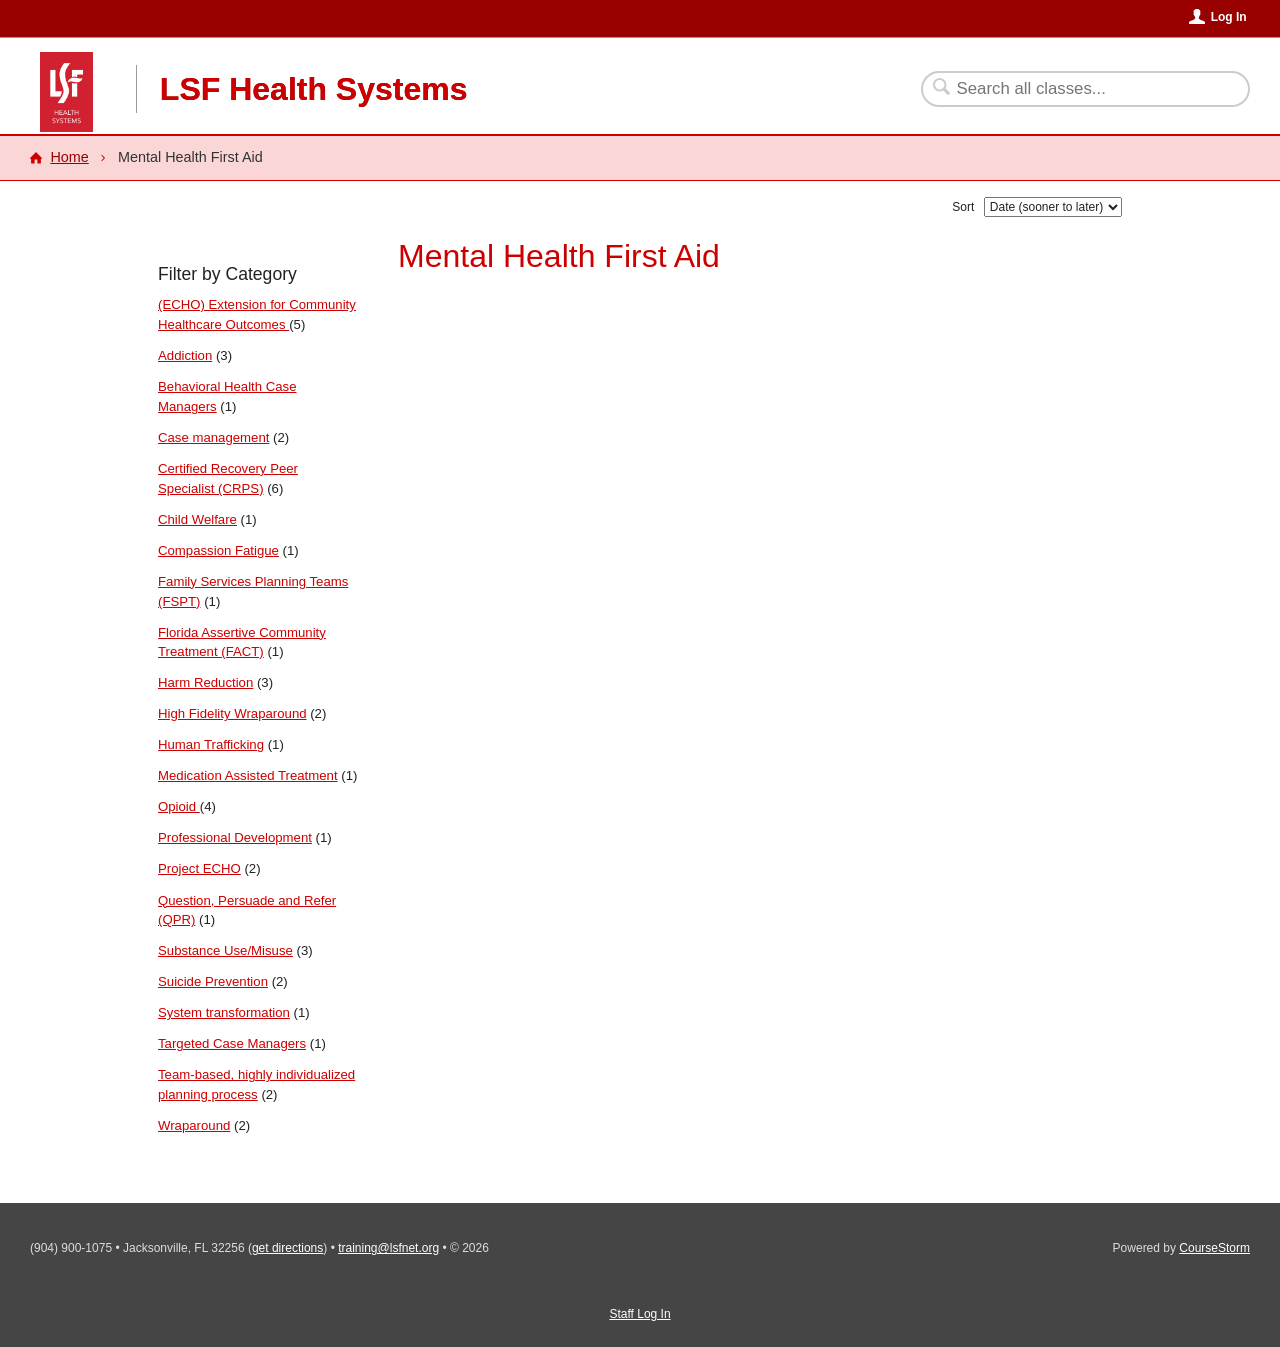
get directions (287, 1248)
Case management (213, 437)
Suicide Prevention (213, 981)
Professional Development (235, 837)
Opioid (179, 806)
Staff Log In (639, 1314)
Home (69, 157)
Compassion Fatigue (218, 550)
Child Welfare (197, 519)
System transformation (224, 1012)
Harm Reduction (205, 682)
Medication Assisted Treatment (248, 775)
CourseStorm (1214, 1248)
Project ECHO (199, 868)
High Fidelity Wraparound (232, 713)
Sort (963, 207)
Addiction (185, 355)
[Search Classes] (1073, 89)
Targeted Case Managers (232, 1043)
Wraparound (194, 1125)
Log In (1229, 17)
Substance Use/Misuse (225, 950)
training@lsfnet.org (388, 1248)
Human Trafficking (211, 744)
